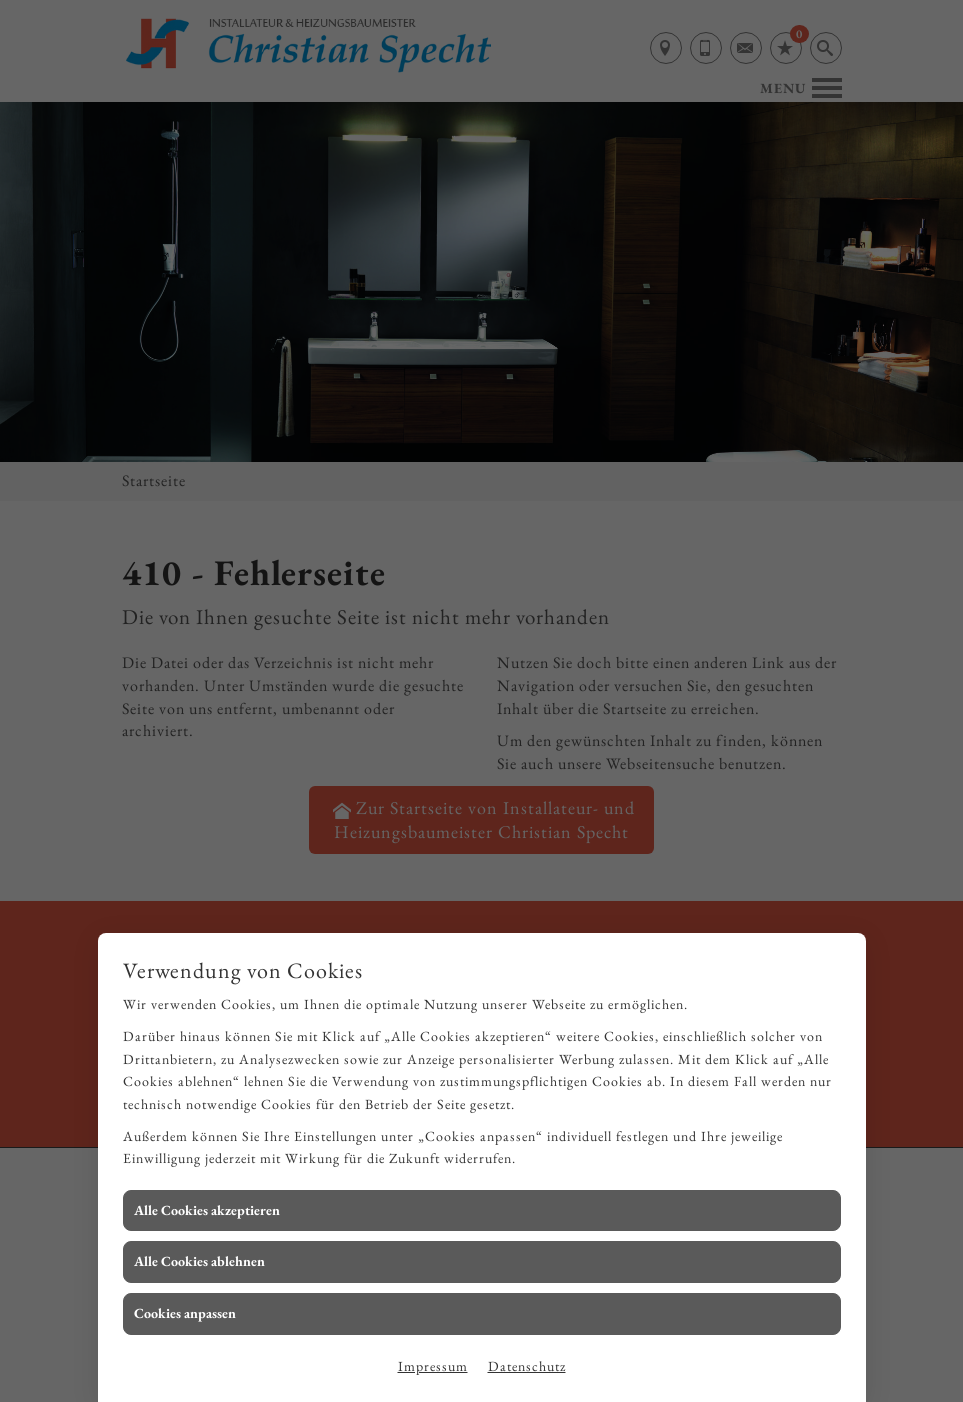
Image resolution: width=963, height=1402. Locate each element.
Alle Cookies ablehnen (199, 1261)
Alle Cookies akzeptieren (207, 1210)
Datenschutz (527, 1366)
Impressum (433, 1366)
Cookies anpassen (185, 1313)
